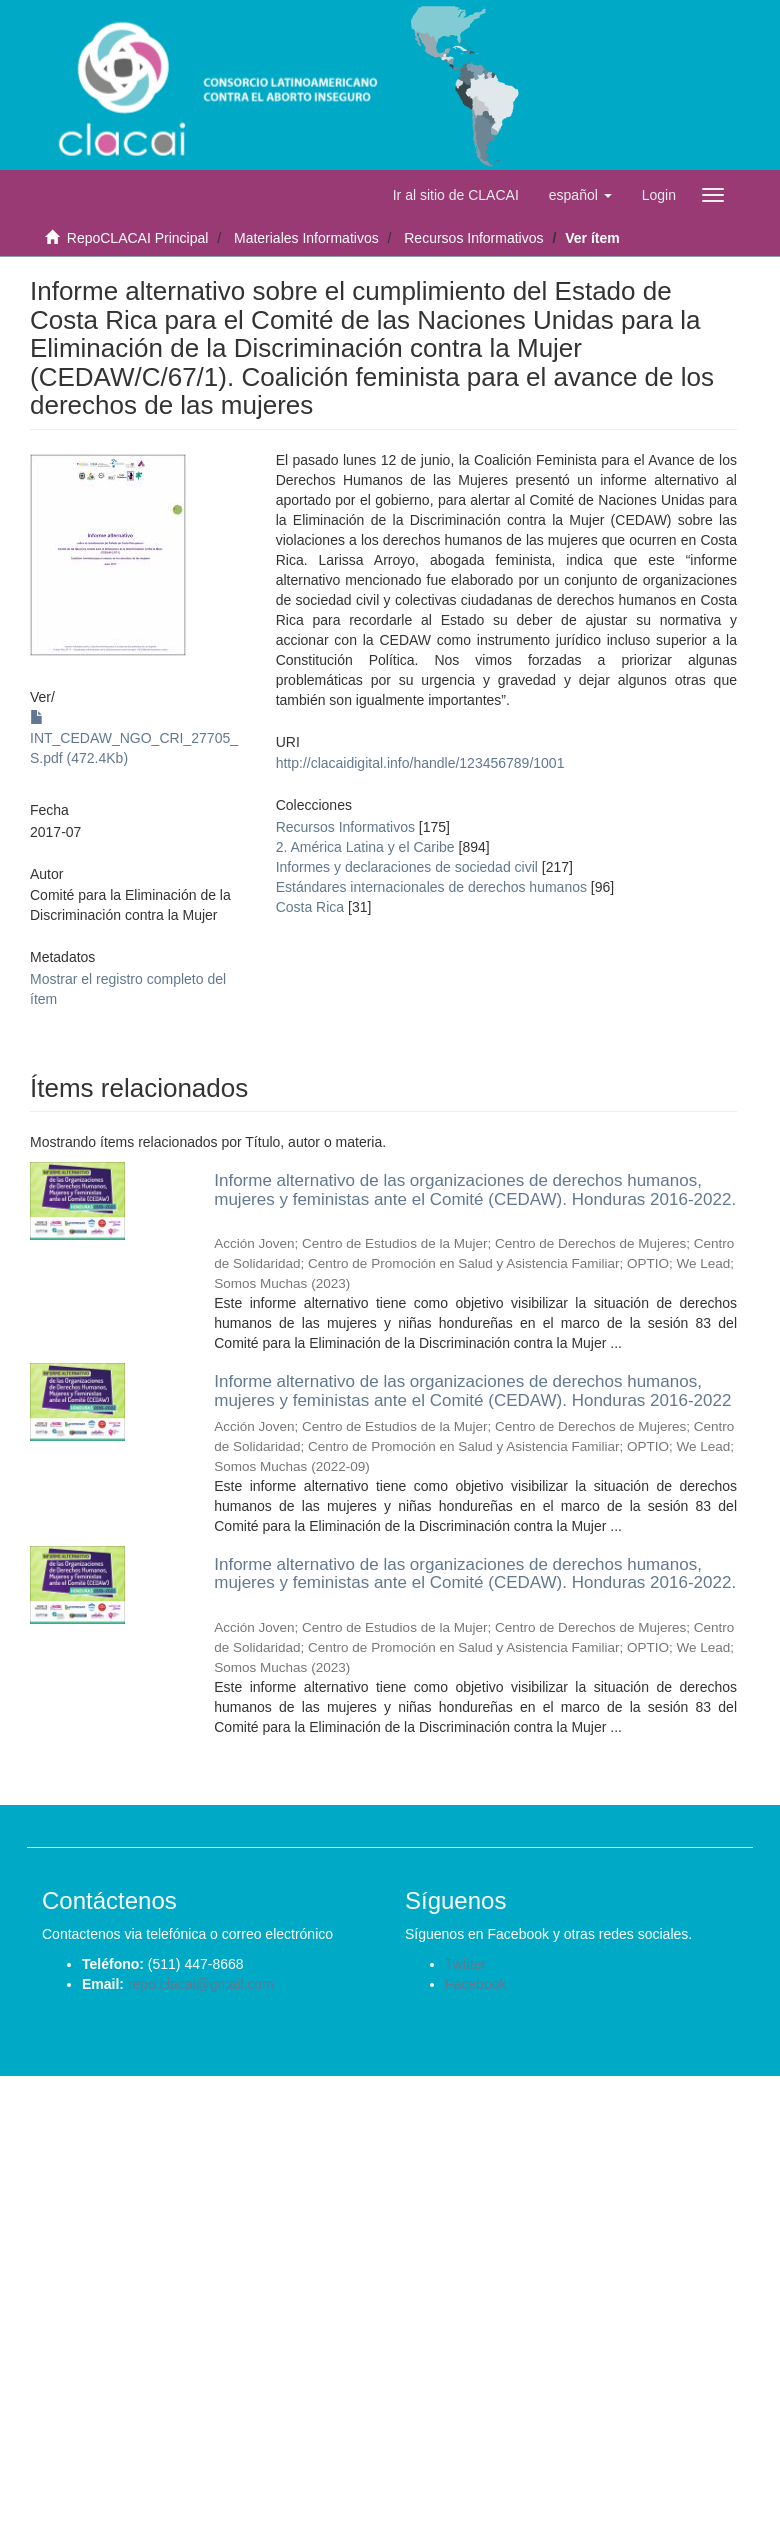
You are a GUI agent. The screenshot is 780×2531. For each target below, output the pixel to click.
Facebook (475, 1984)
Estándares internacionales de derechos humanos (431, 887)
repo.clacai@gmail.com (201, 1984)
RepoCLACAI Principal (138, 238)
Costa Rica (310, 907)
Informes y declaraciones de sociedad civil (407, 867)
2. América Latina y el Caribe (365, 847)
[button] (580, 195)
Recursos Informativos (473, 238)
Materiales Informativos (306, 238)
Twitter (465, 1964)
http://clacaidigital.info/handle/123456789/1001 (420, 763)
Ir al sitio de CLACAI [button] (456, 195)
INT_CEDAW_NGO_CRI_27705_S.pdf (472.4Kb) (134, 738)
